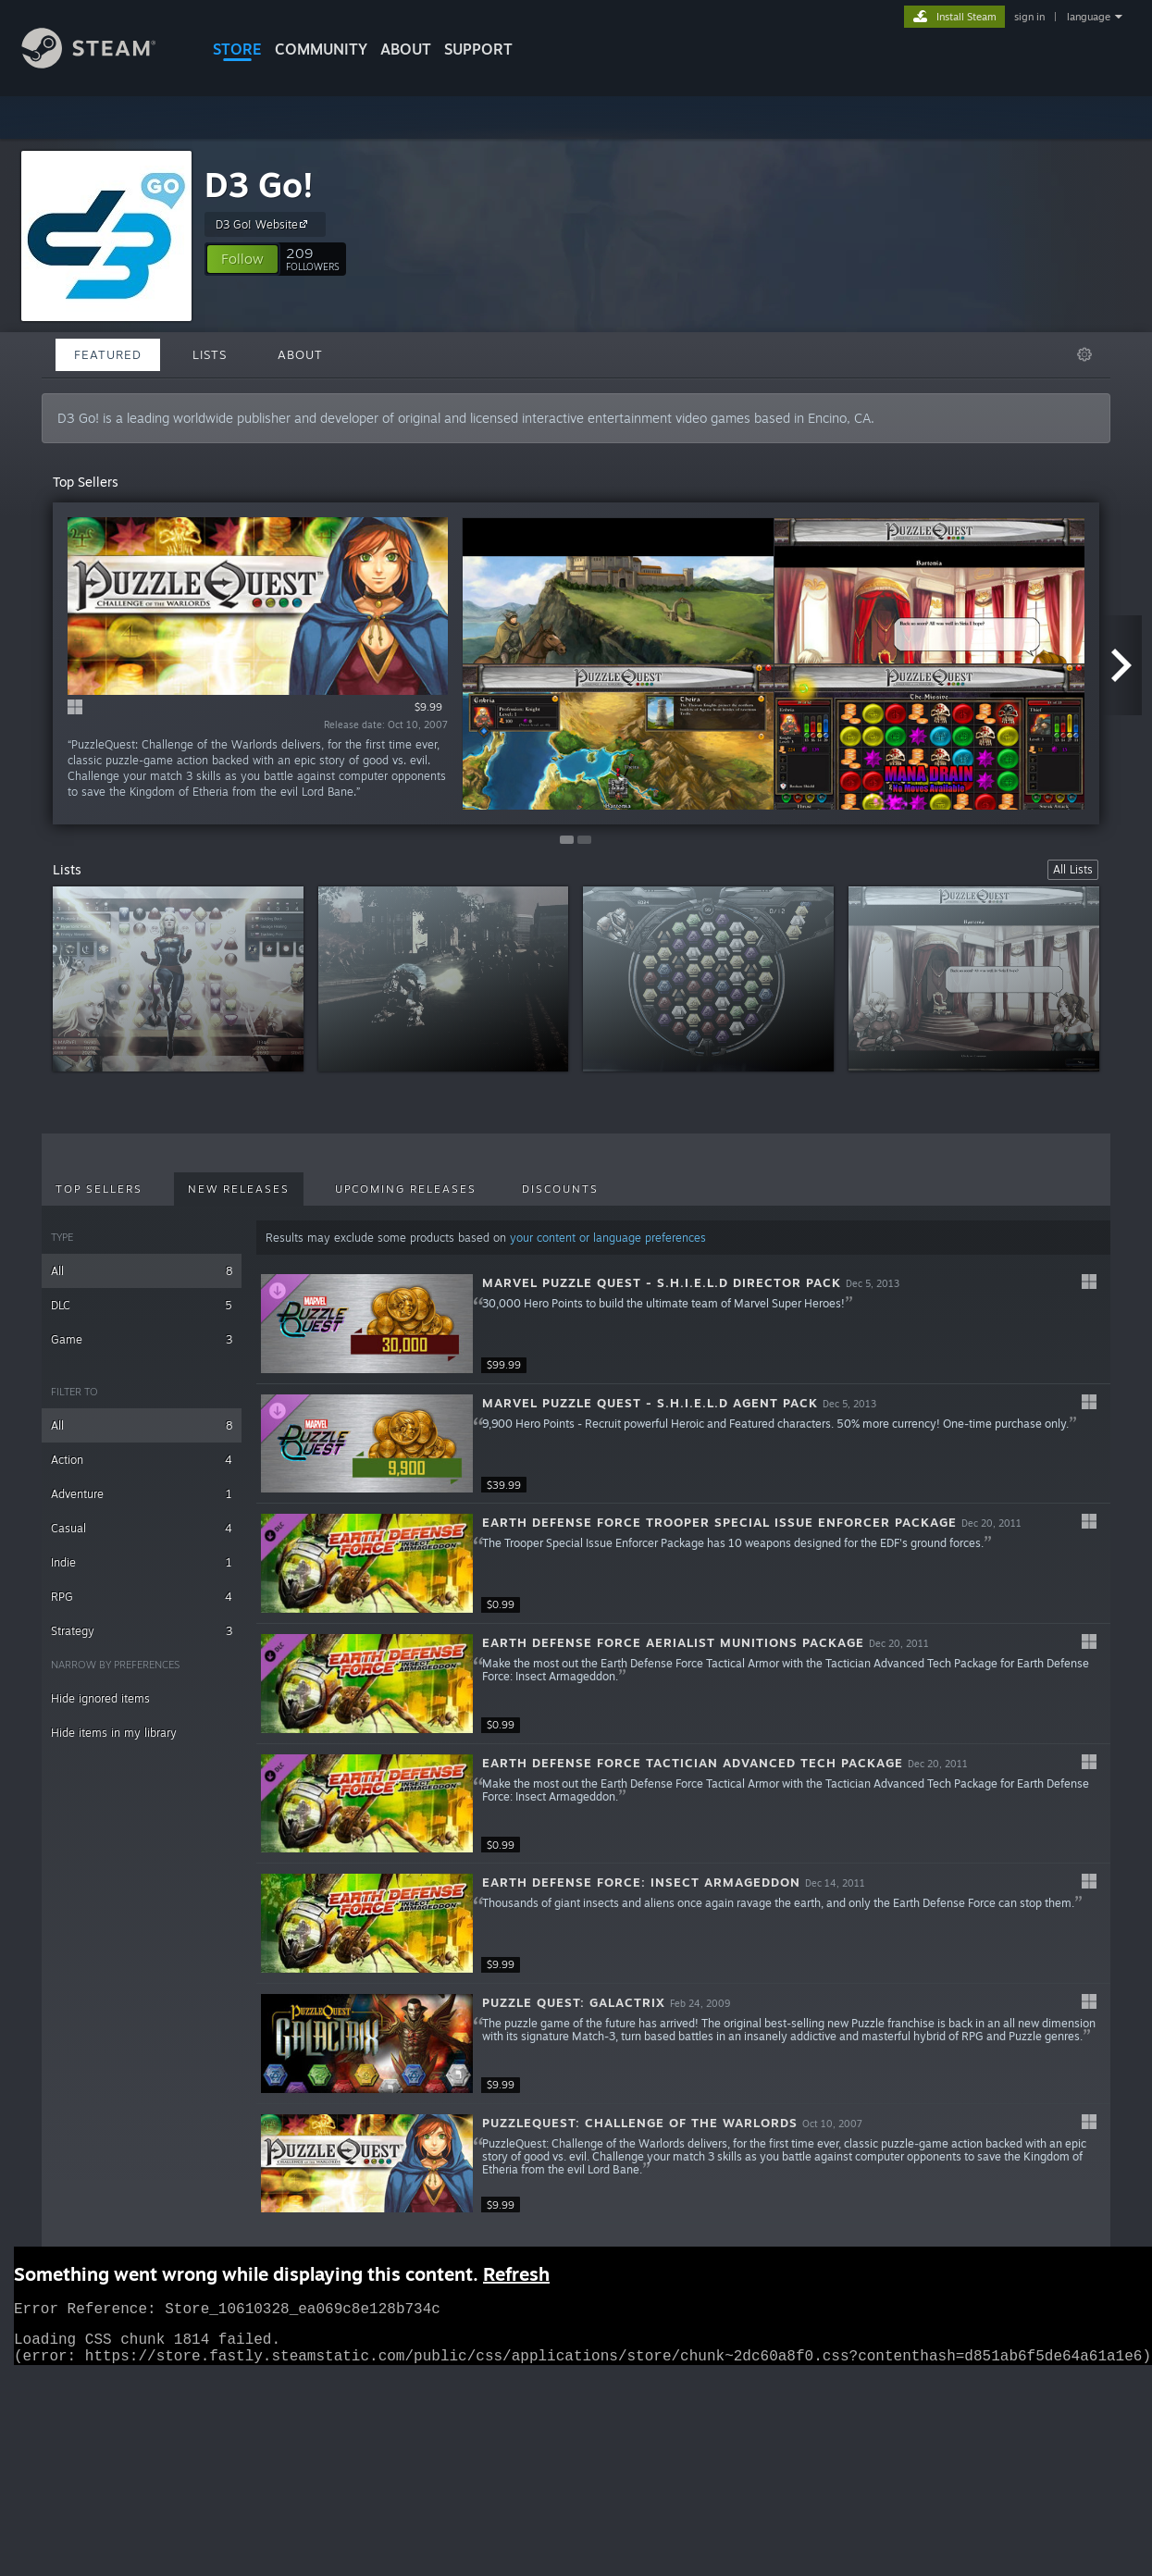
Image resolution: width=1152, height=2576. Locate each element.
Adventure (141, 1494)
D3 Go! (259, 184)
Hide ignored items (100, 1698)
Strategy (141, 1631)
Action (141, 1460)
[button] (242, 259)
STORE (237, 49)
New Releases (239, 1189)
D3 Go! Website (264, 224)
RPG (141, 1596)
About (405, 49)
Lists (209, 354)
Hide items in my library (114, 1733)
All (141, 1271)
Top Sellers (99, 1189)
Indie (141, 1562)
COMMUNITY (321, 49)
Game (141, 1339)
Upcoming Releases (406, 1189)
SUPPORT (478, 49)
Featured (108, 354)
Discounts (560, 1189)
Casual (141, 1528)
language (1088, 16)
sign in (1029, 16)
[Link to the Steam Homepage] (102, 63)
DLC (141, 1305)
